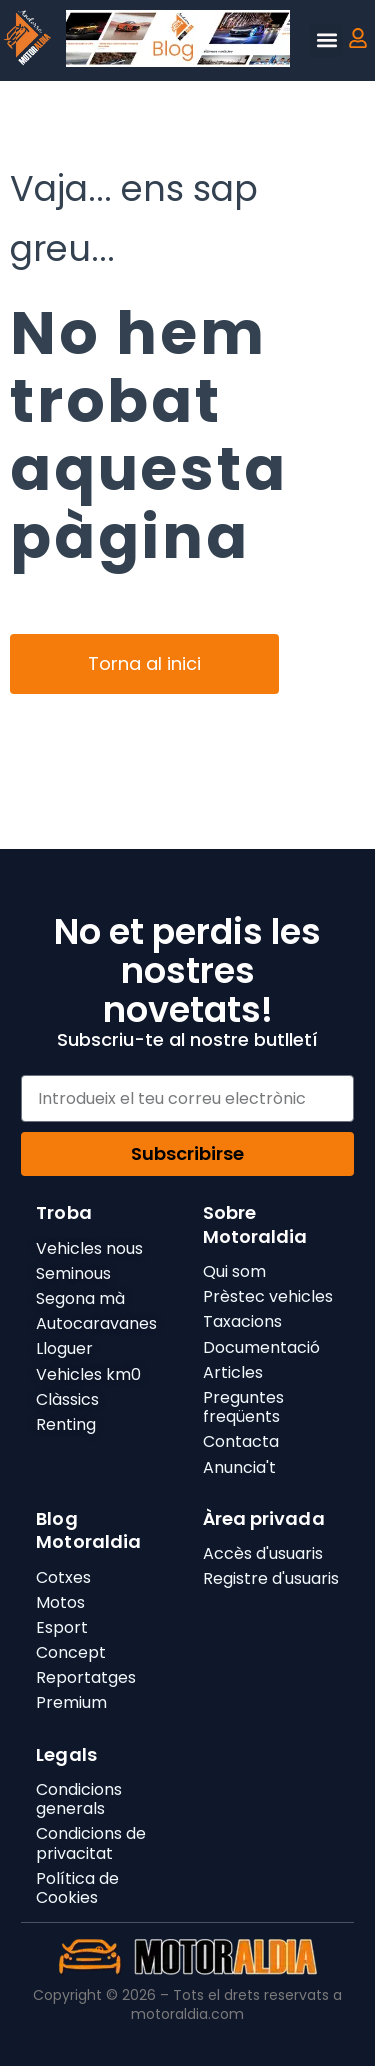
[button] (326, 40)
